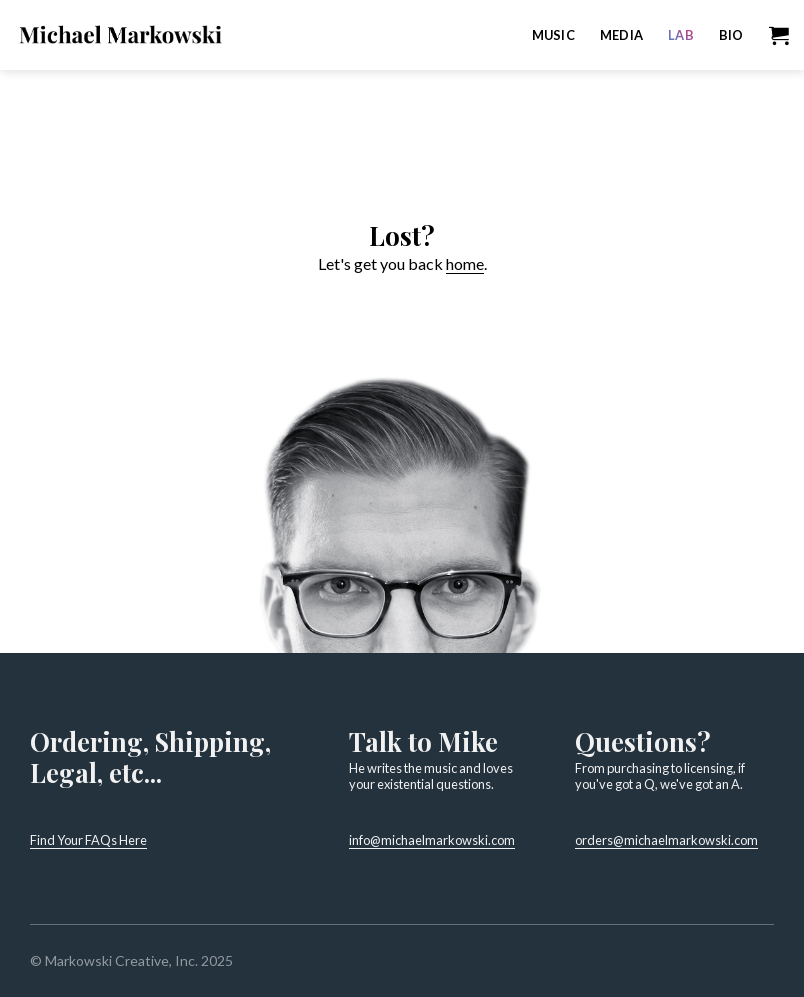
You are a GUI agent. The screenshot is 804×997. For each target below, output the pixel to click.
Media (621, 35)
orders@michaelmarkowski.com (666, 840)
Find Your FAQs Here (88, 840)
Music (553, 35)
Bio (731, 35)
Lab (681, 35)
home (465, 263)
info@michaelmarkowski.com (432, 840)
